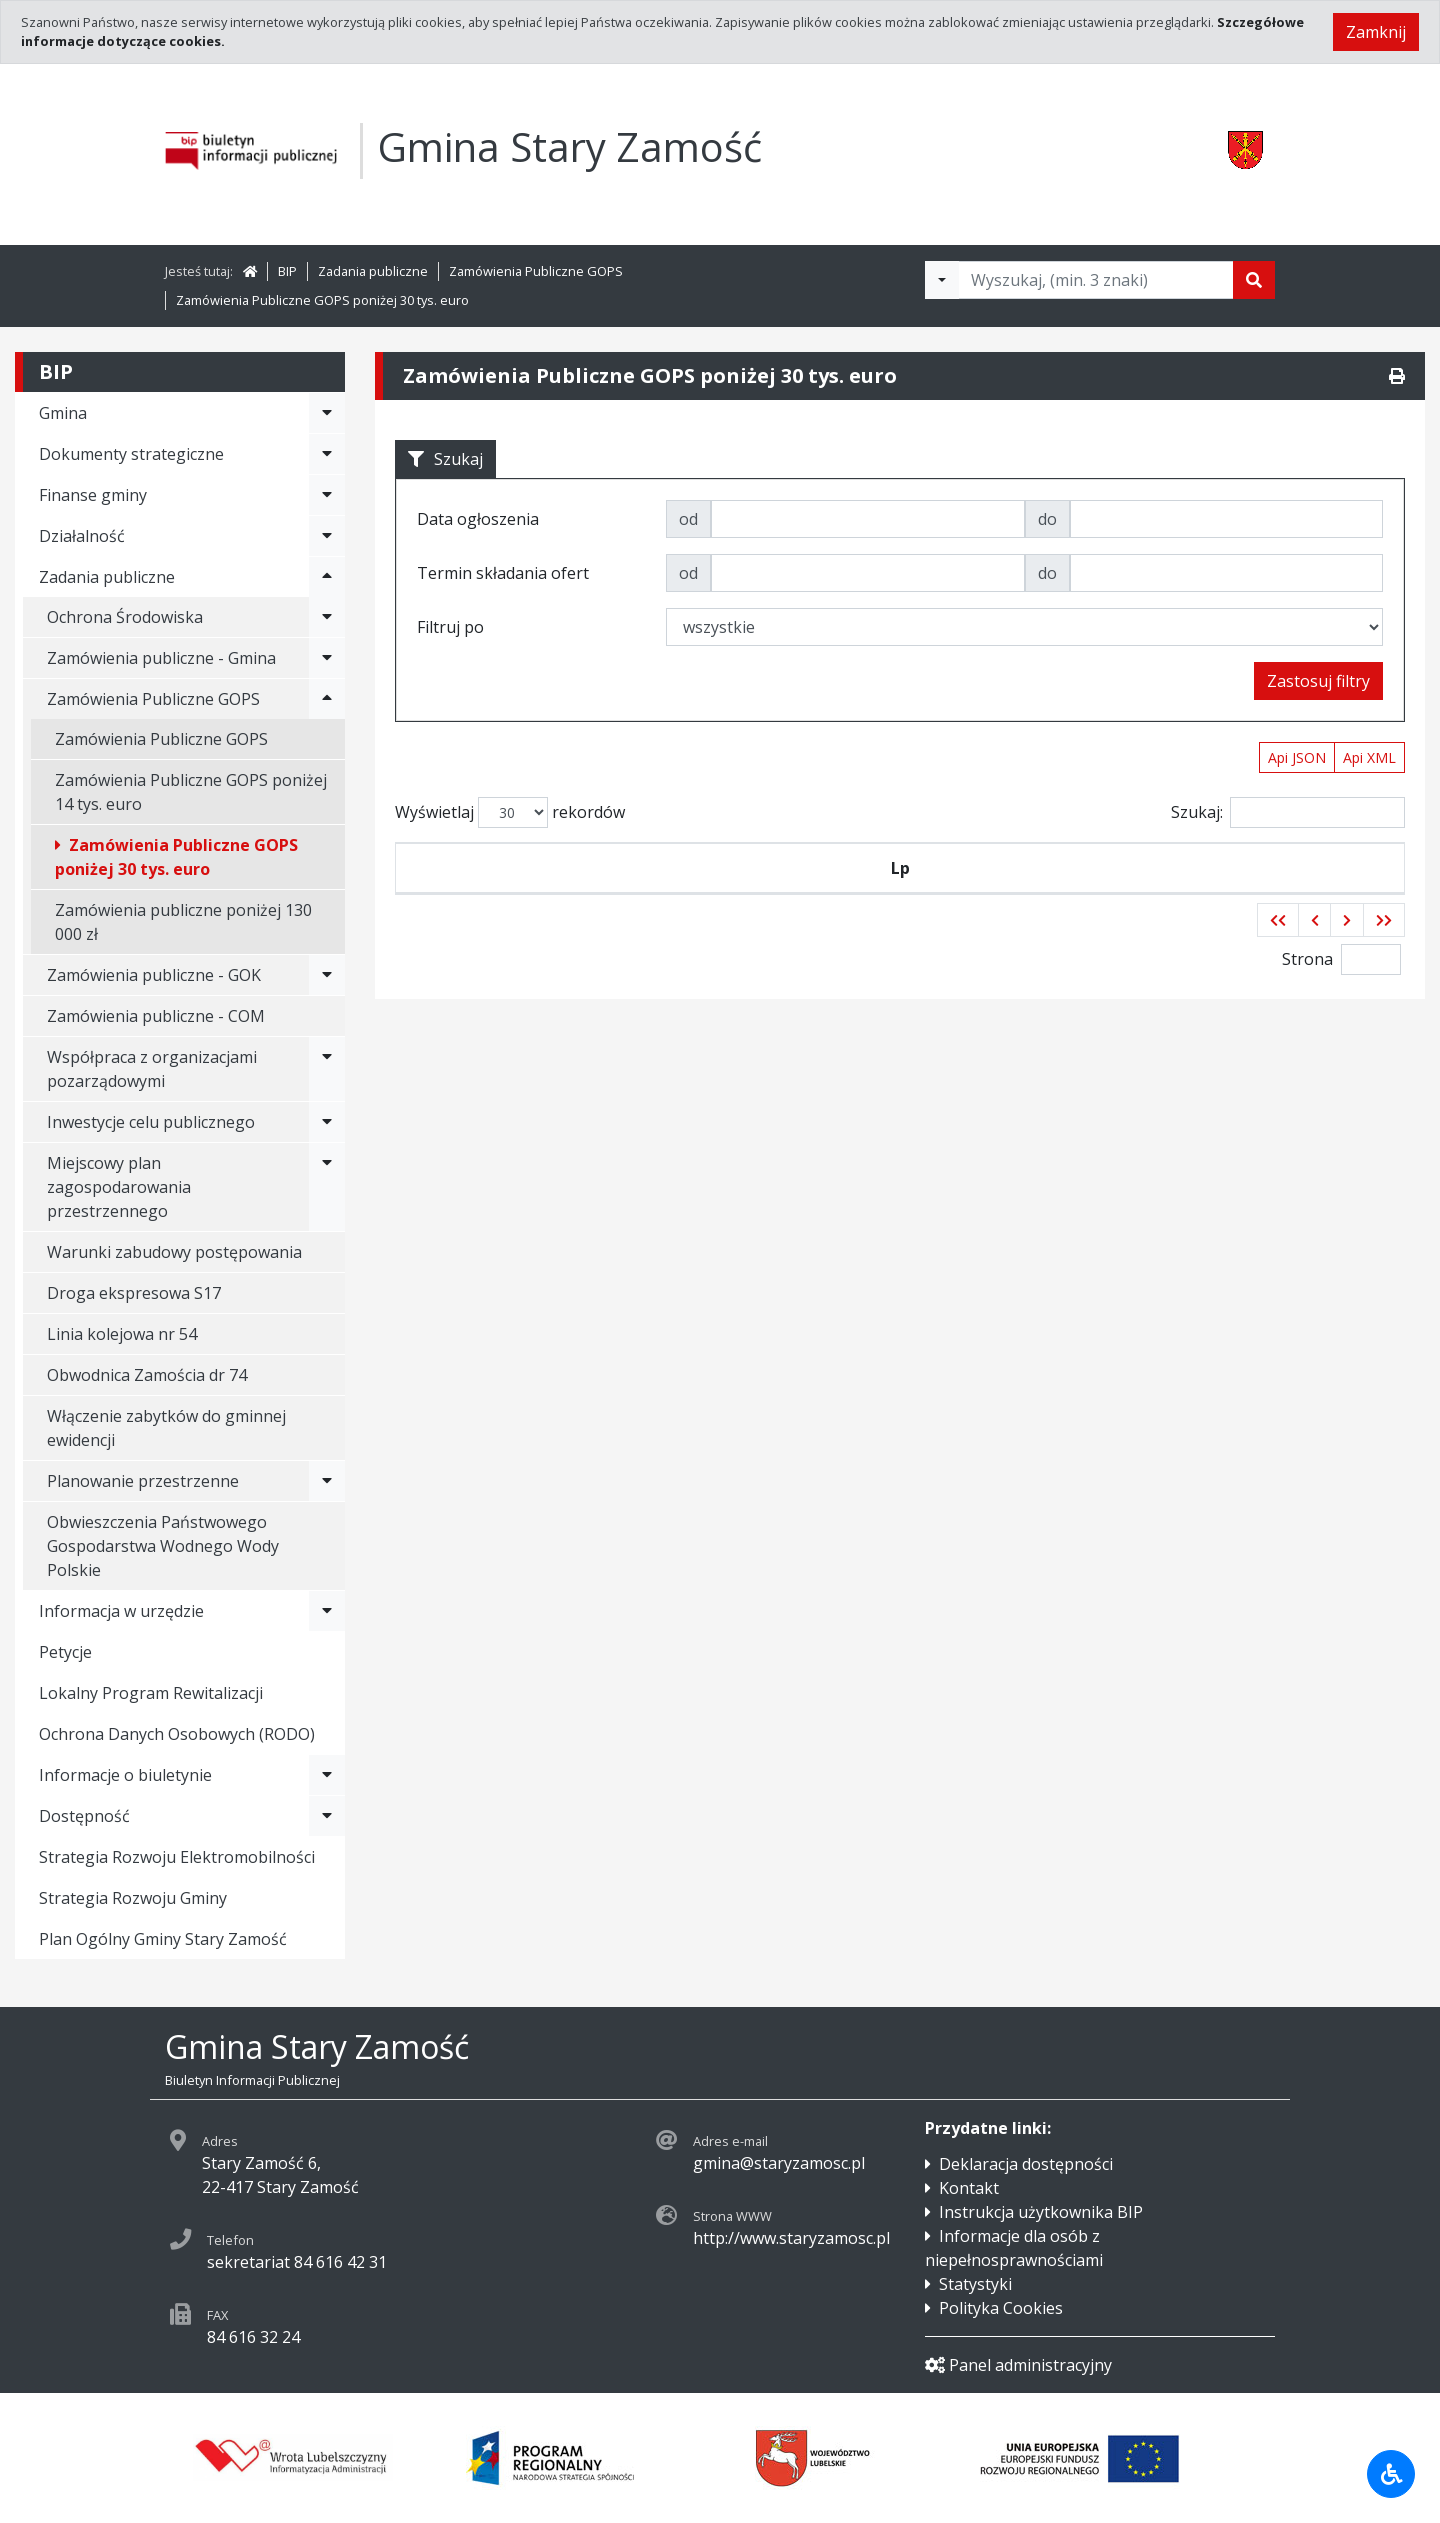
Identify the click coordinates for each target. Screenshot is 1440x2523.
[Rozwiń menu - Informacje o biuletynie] (327, 1775)
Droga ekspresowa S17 (134, 1293)
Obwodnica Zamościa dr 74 (147, 1375)
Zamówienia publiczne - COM (156, 1016)
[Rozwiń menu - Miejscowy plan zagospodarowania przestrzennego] (327, 1187)
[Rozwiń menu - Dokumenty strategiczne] (327, 454)
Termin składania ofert (1272, 868)
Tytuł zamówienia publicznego (988, 868)
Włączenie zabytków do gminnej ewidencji (166, 1428)
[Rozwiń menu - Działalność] (327, 536)
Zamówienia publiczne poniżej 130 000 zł (183, 922)
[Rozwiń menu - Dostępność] (327, 1816)
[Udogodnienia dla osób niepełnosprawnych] (1391, 2474)
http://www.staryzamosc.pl (791, 2238)
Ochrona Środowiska (125, 617)
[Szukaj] (1254, 280)
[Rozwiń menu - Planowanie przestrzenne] (327, 1481)
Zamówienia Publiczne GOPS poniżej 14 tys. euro (191, 792)
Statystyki (975, 2284)
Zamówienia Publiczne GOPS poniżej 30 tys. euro (322, 300)
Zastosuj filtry (1318, 681)
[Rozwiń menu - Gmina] (327, 413)
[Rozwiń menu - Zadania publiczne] (327, 577)
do (1047, 519)
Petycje (65, 1652)
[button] (1278, 920)
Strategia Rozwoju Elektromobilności (177, 1857)
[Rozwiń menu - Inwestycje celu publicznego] (327, 1122)
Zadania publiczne (373, 271)
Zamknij (1376, 32)
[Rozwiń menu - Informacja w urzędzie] (327, 1611)
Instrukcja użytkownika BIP (1041, 2212)
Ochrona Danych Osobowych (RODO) (177, 1734)
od (688, 519)
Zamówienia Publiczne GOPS (536, 271)
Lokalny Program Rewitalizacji (151, 1693)
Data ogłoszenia (734, 868)
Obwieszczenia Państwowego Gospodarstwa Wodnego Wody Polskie (163, 1546)
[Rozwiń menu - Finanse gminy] (327, 495)
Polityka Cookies (1001, 2308)
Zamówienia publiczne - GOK (154, 975)
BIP (287, 271)
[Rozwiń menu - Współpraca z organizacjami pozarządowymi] (327, 1069)
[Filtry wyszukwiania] (942, 280)
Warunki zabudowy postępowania (174, 1252)
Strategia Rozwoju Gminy (133, 1898)
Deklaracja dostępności (1026, 2164)
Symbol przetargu (538, 868)
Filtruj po (450, 627)
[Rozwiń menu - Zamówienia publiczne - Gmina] (327, 658)
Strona (1307, 959)
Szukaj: (1288, 812)
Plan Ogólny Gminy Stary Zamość (163, 1939)
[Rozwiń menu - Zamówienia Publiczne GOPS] (327, 699)
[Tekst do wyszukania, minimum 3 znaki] (1096, 280)
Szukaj (445, 459)
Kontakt (969, 2188)
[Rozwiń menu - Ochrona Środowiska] (327, 617)
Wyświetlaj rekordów (510, 812)
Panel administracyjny (1018, 2365)
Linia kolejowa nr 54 (122, 1334)
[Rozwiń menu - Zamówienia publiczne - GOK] (327, 975)
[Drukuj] (1397, 376)
